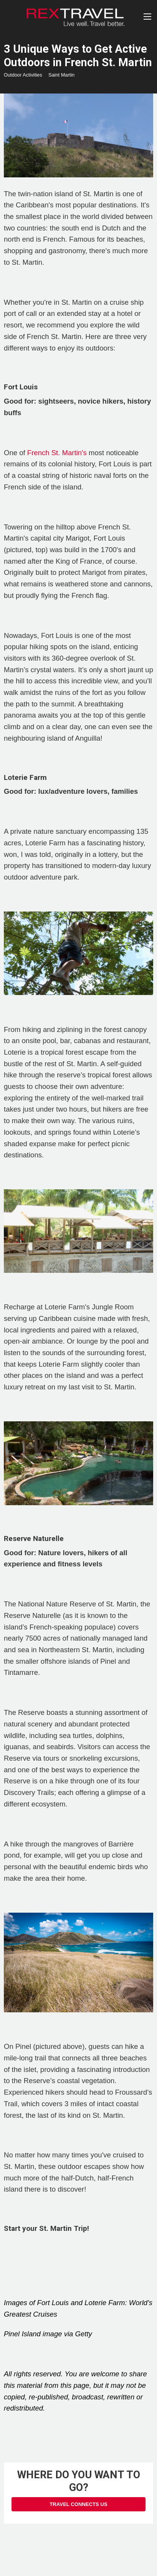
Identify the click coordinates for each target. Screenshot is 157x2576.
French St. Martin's (57, 453)
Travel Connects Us (78, 2504)
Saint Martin (61, 75)
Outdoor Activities (23, 75)
